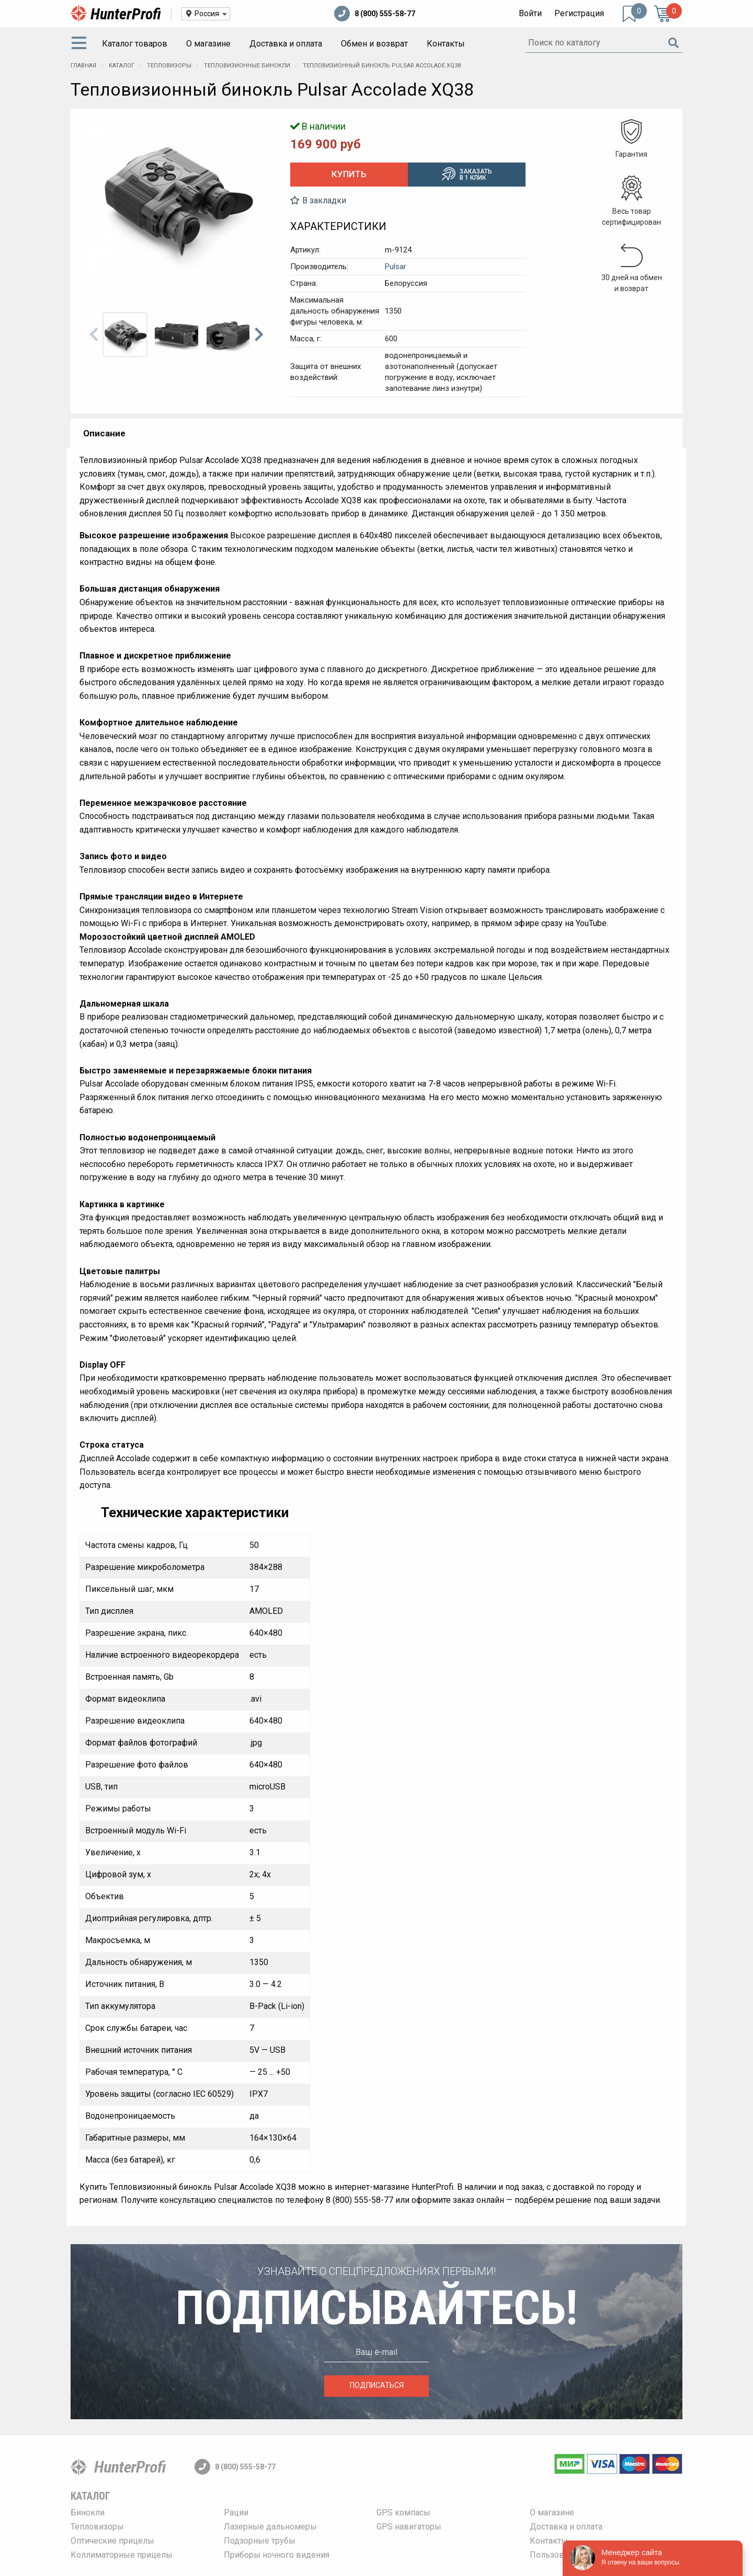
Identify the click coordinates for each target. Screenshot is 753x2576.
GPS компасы (403, 2512)
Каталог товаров (134, 44)
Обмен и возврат (374, 44)
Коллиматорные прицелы (122, 2555)
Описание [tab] (104, 433)
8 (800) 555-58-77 (374, 13)
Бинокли (88, 2512)
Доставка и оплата (285, 44)
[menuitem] (81, 44)
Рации (236, 2512)
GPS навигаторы (408, 2527)
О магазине (208, 44)
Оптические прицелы (112, 2541)
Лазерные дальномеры (270, 2527)
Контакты (446, 44)
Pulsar (395, 266)
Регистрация (579, 13)
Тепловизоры (97, 2527)
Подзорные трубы (259, 2541)
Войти (530, 13)
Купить (349, 174)
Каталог (90, 2496)
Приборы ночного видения (276, 2555)
